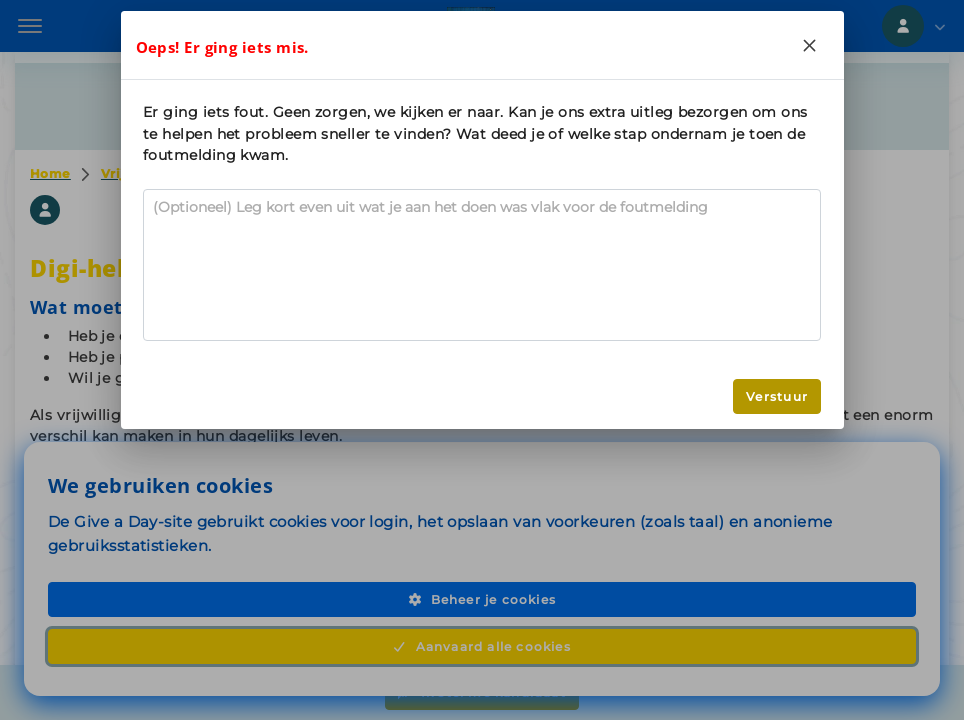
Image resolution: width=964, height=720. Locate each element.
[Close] (810, 45)
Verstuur (777, 396)
